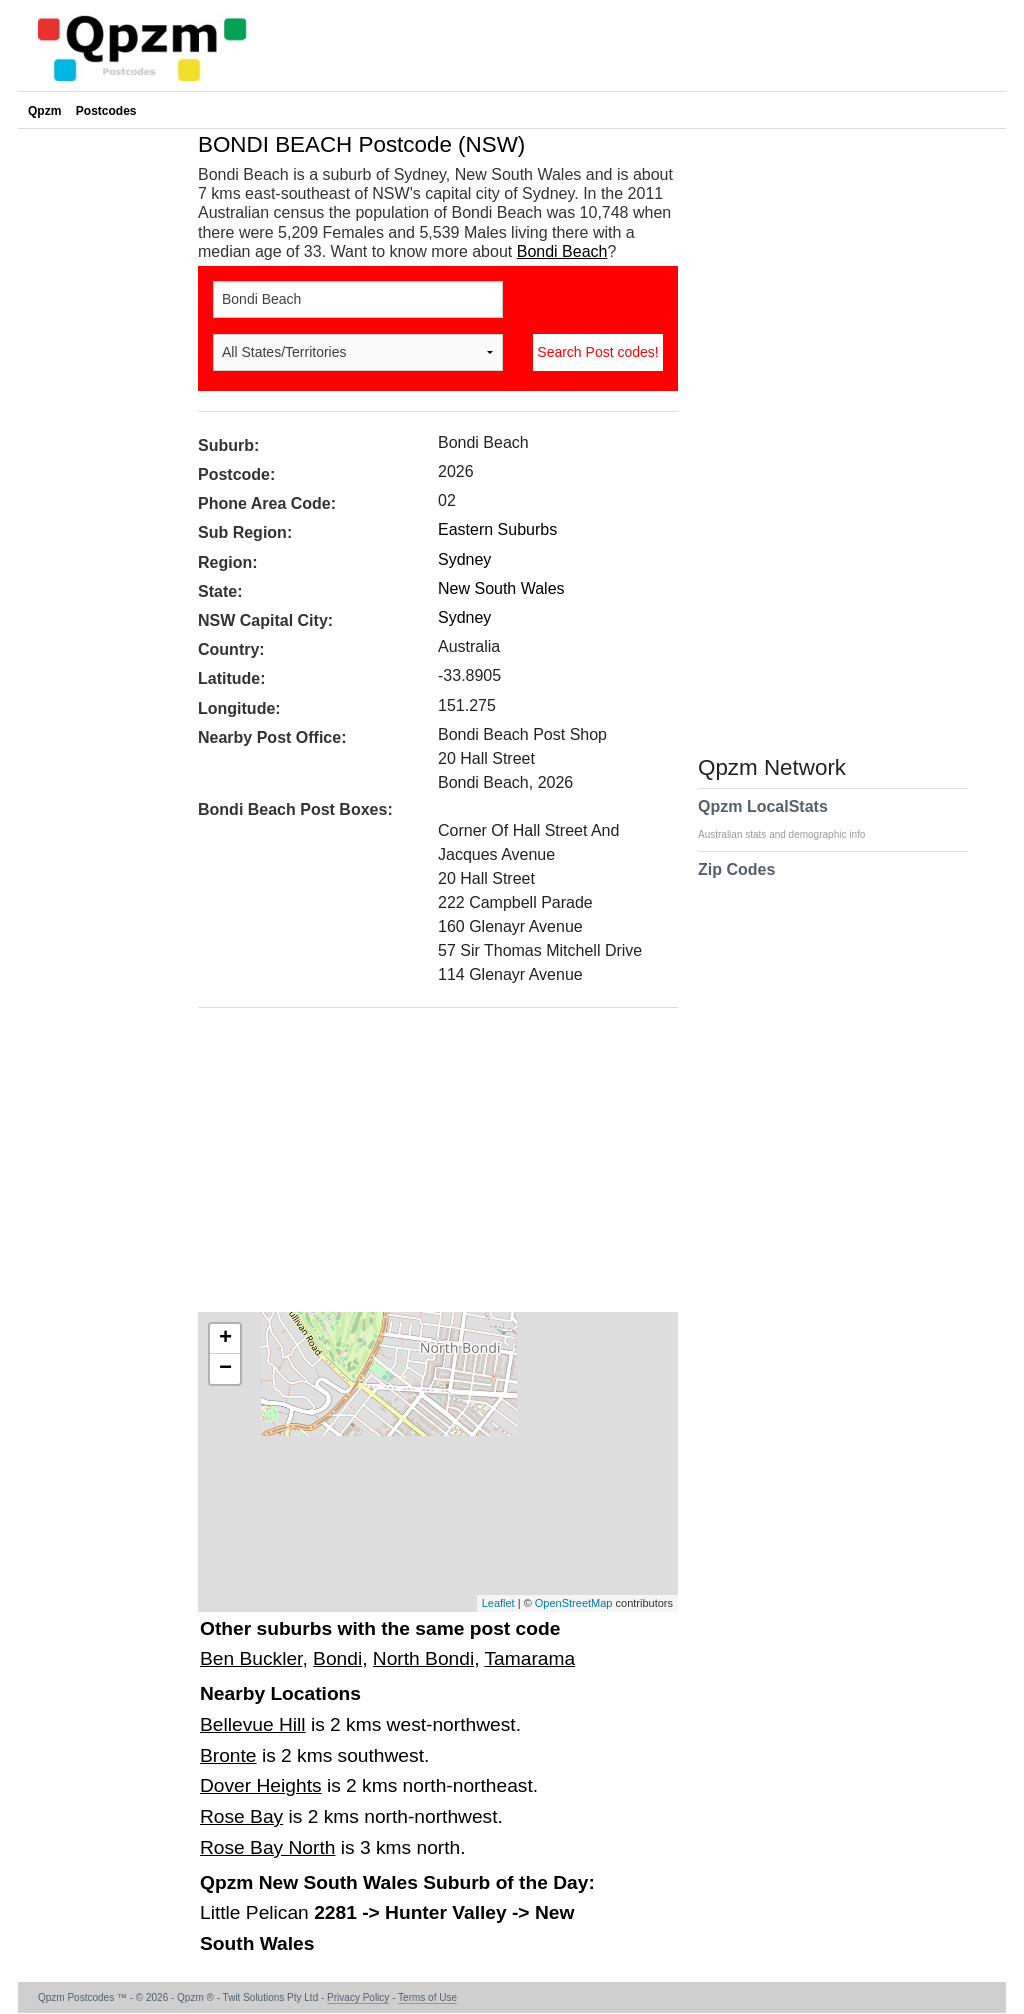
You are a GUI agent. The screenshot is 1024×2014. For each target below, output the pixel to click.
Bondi (337, 1658)
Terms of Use (427, 1997)
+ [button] (225, 1339)
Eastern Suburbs (497, 529)
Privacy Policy (358, 1997)
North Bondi (423, 1658)
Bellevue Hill (253, 1724)
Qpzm (44, 111)
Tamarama (529, 1658)
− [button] (225, 1369)
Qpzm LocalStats (791, 819)
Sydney (464, 559)
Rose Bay (241, 1816)
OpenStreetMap (574, 1603)
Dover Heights (261, 1785)
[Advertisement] (428, 1167)
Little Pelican (257, 1912)
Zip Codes (736, 882)
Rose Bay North (267, 1847)
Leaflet (498, 1603)
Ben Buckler (251, 1658)
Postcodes (106, 111)
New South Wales (501, 588)
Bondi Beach (562, 251)
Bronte (228, 1755)
